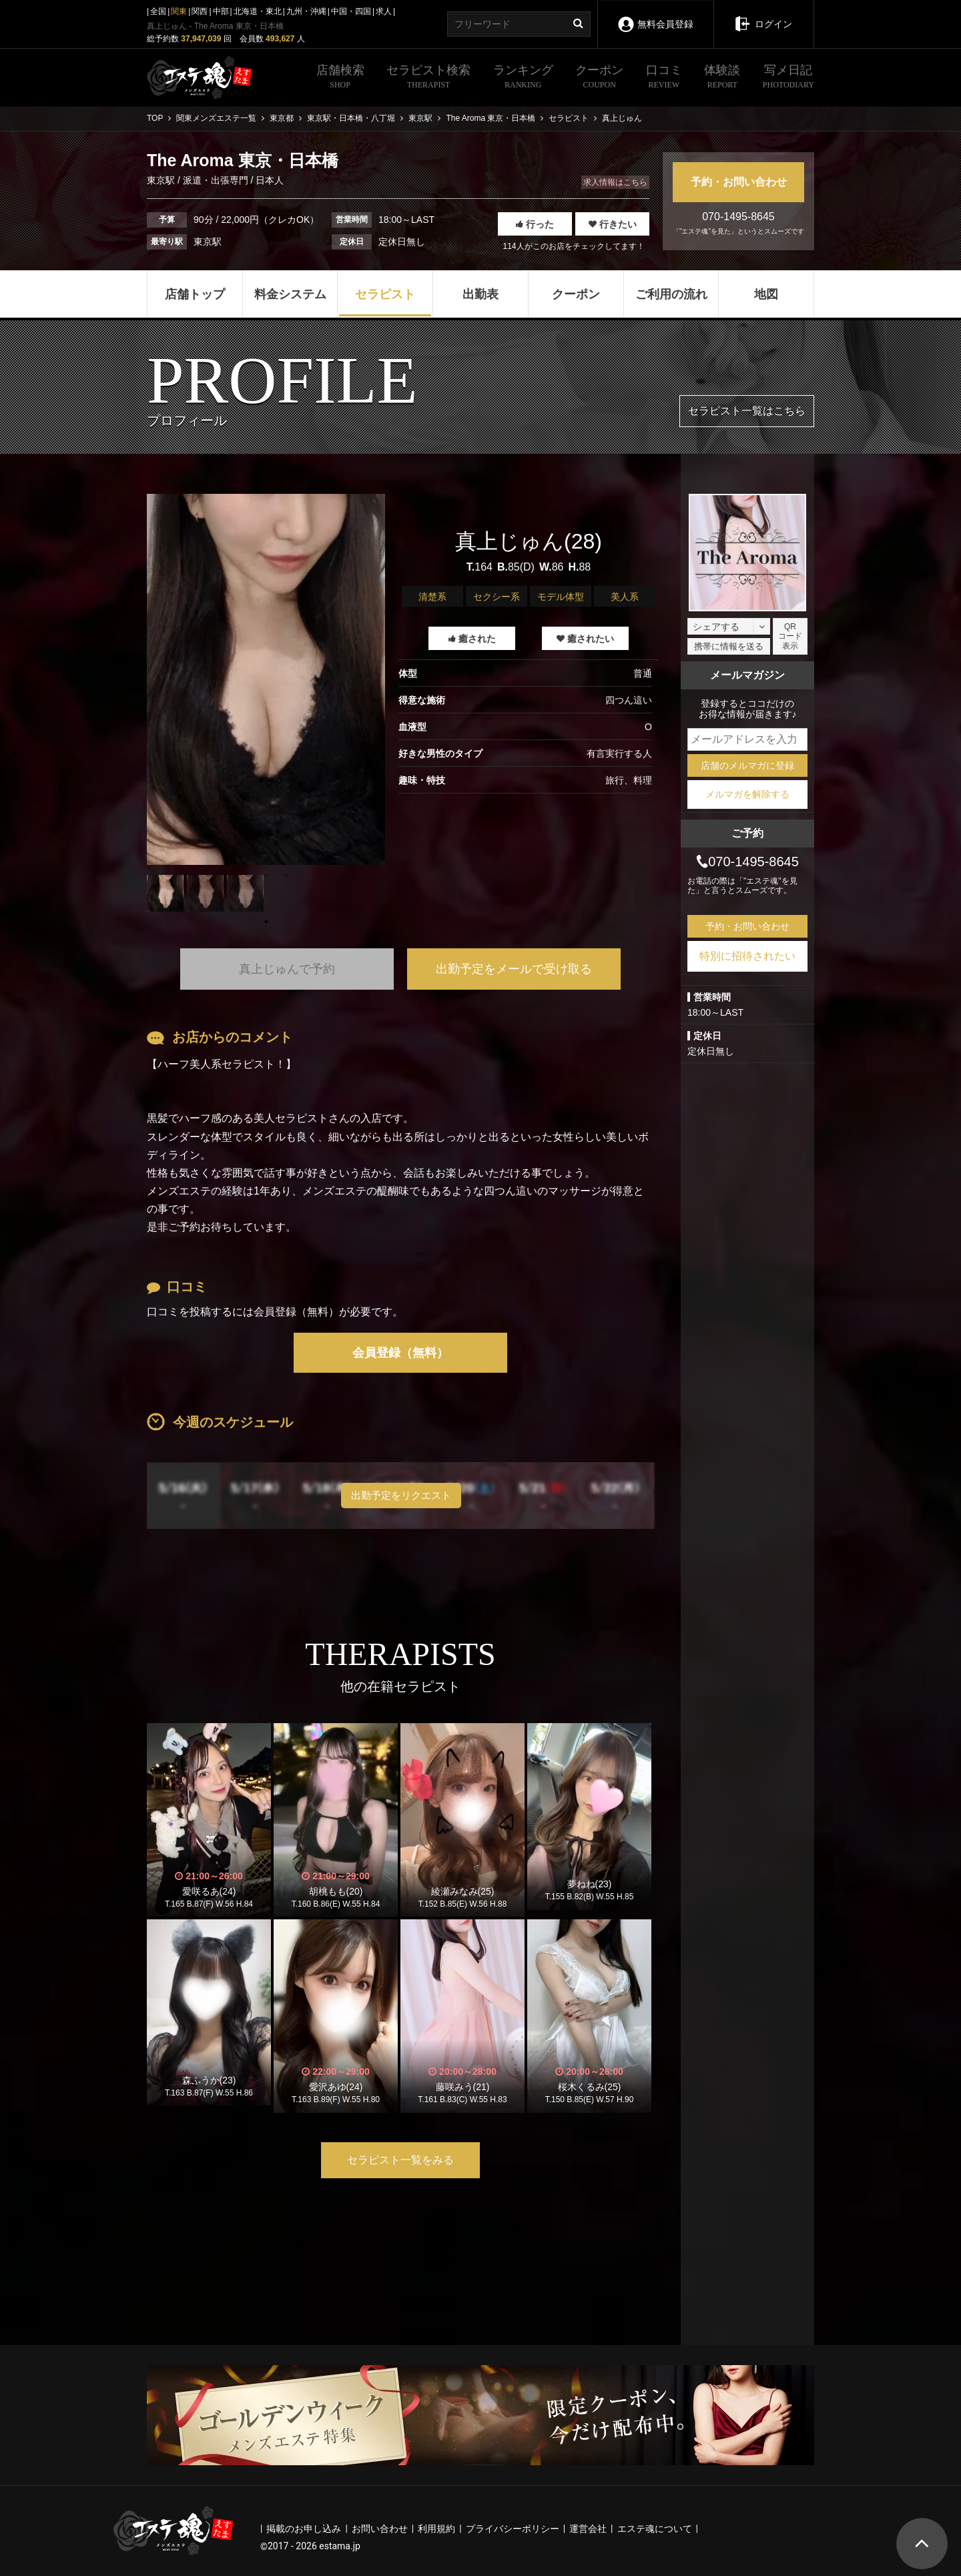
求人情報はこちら (615, 182)
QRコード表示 (790, 636)
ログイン (763, 14)
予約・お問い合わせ (739, 182)
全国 (158, 11)
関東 (179, 11)
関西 (200, 11)
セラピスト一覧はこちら (747, 410)
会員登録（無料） (400, 1352)
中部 (221, 11)
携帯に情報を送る (728, 646)
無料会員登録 (655, 15)
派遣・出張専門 (215, 180)
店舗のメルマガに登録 (747, 765)
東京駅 (162, 180)
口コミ (664, 78)
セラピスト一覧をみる (400, 2160)
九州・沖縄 (306, 11)
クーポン (599, 78)
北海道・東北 (258, 11)
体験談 (722, 78)
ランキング (523, 78)
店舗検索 (340, 78)
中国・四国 (351, 11)
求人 (384, 11)
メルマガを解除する (747, 794)
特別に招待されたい (747, 956)
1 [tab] (266, 921)
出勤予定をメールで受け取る (514, 969)
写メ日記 (788, 78)
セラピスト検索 (428, 78)
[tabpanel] (266, 679)
